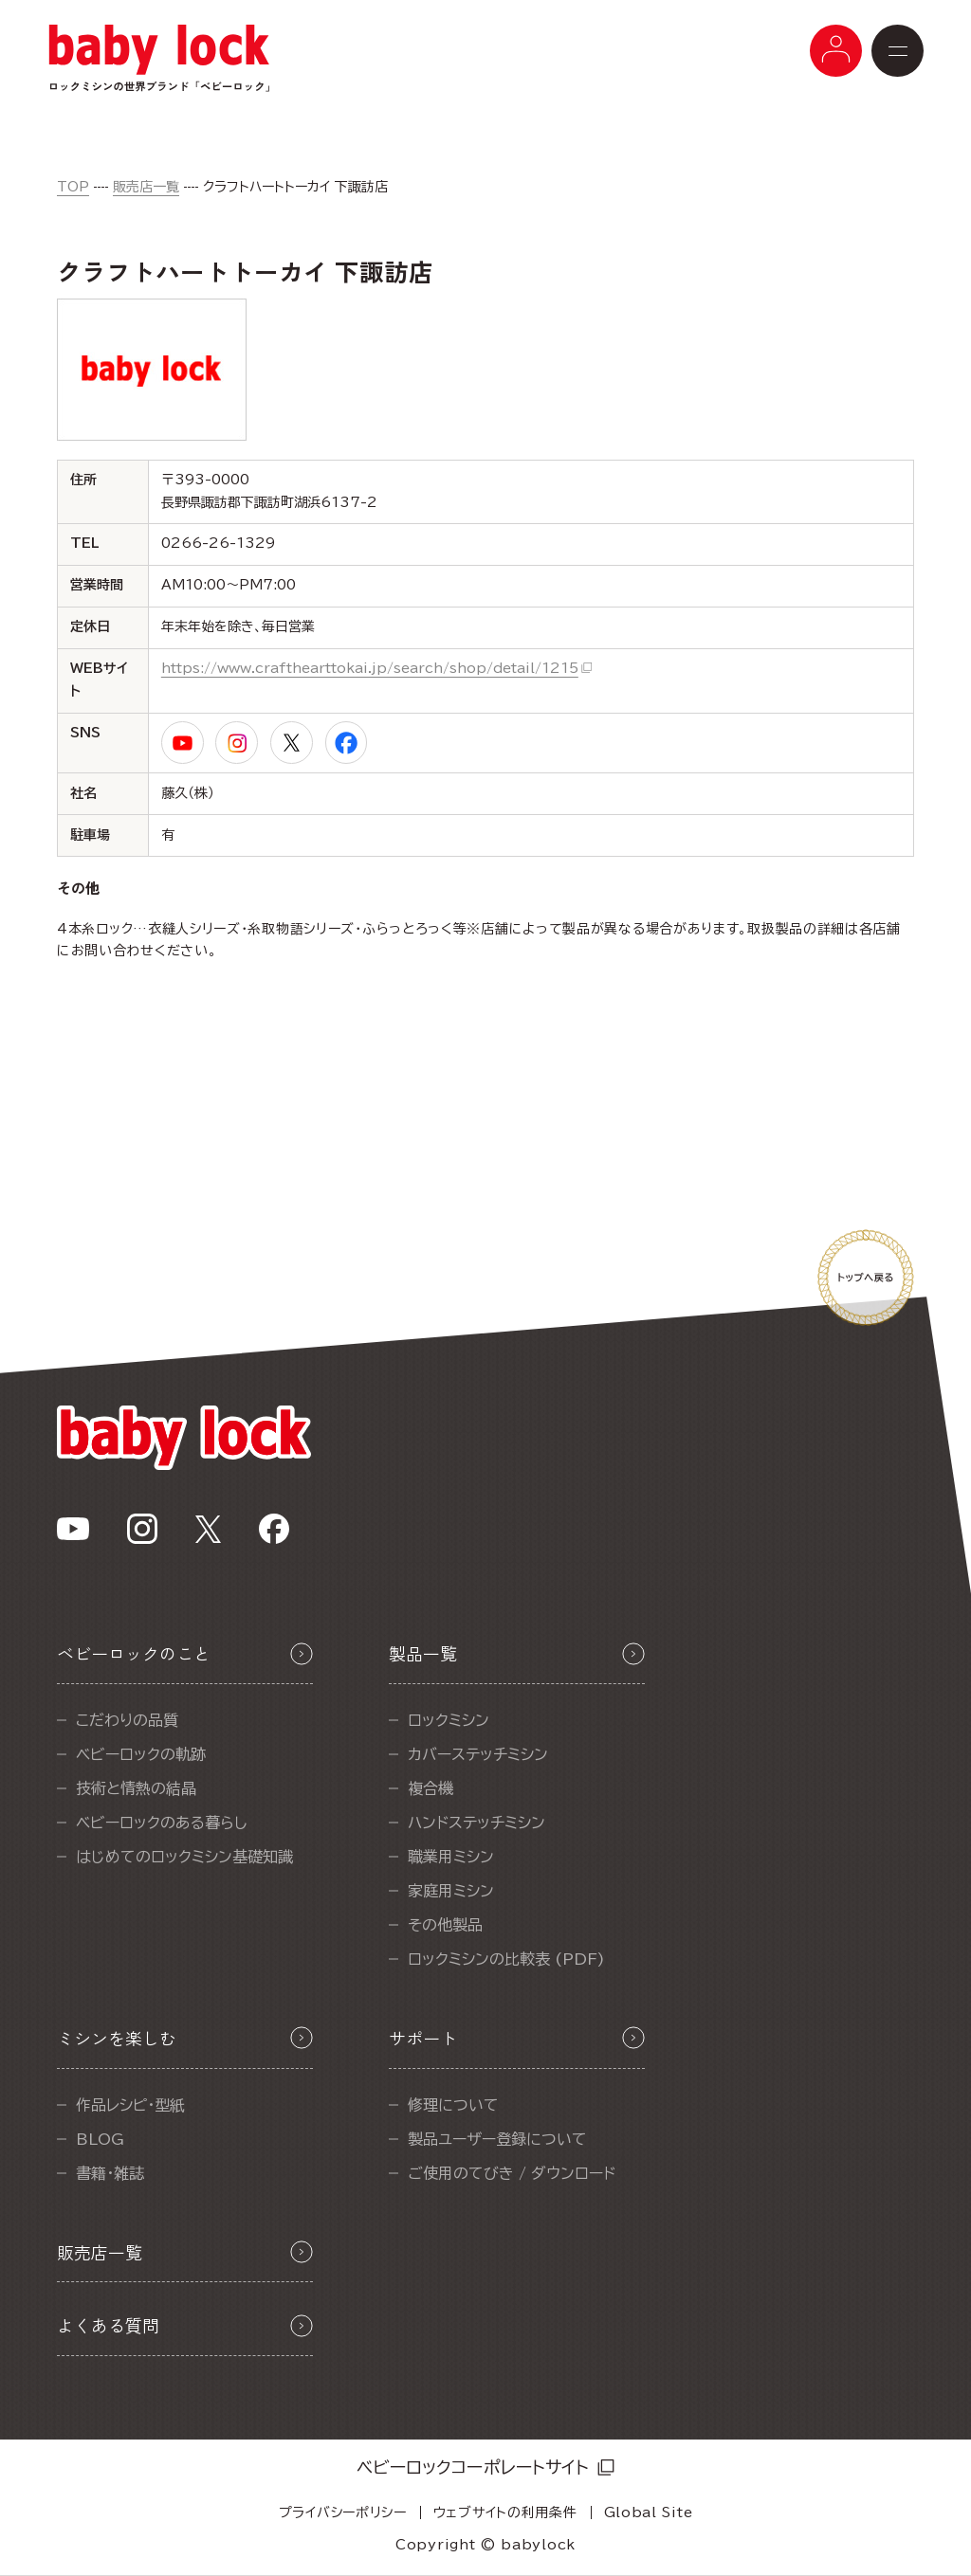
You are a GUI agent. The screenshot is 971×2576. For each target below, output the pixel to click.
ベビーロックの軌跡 (141, 1754)
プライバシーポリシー (343, 2512)
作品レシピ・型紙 (130, 2105)
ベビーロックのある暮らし (161, 1822)
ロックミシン (448, 1720)
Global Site (648, 2512)
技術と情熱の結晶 (136, 1788)
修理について (453, 2105)
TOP (73, 186)
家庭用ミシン (451, 1890)
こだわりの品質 (127, 1720)
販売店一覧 (146, 186)
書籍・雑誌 (110, 2173)
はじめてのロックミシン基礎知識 (184, 1856)
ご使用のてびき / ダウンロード (511, 2173)
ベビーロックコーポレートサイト (473, 2467)
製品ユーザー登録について (497, 2139)
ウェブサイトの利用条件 (505, 2512)
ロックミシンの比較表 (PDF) (506, 1959)
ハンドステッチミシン (476, 1822)
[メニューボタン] (836, 51)
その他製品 (445, 1924)
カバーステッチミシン (478, 1754)
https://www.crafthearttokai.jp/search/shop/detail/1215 (369, 668)
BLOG (100, 2139)
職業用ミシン (451, 1856)
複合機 (430, 1788)
